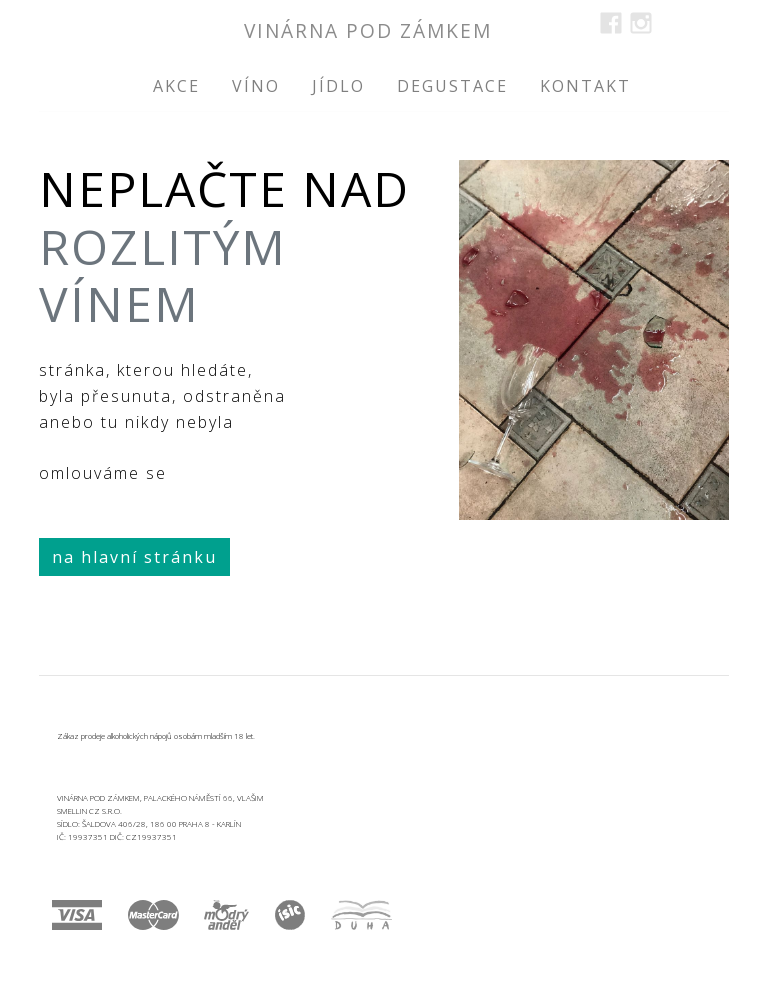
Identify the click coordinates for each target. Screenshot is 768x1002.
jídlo (338, 86)
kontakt (585, 86)
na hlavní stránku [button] (134, 557)
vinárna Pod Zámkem (368, 30)
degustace (452, 86)
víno (256, 86)
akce (176, 86)
